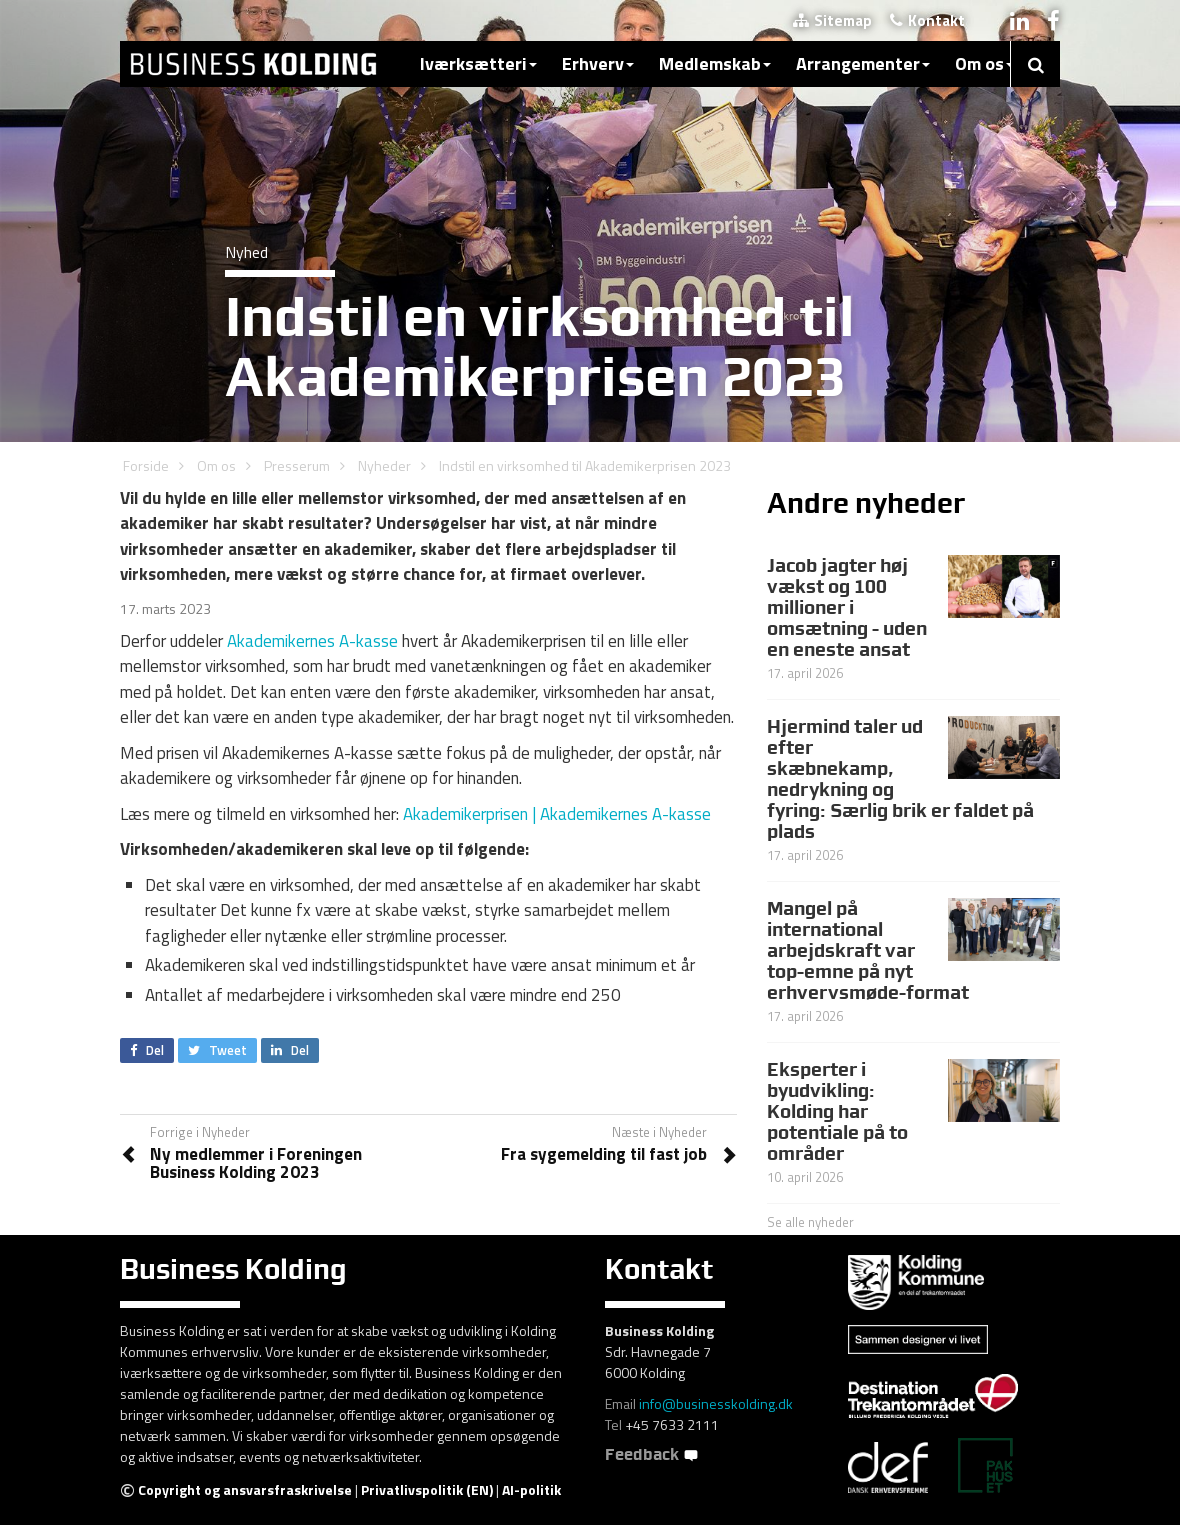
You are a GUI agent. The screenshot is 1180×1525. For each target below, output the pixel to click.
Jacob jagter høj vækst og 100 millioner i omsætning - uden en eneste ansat (847, 607)
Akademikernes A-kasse (312, 641)
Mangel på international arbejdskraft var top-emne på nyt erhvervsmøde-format (868, 950)
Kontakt (927, 20)
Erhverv (598, 63)
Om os (984, 63)
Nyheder (384, 465)
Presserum (297, 465)
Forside (146, 465)
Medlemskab (715, 63)
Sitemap (832, 20)
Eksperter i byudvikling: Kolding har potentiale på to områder (837, 1111)
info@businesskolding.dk (716, 1403)
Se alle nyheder (810, 1222)
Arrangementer (863, 63)
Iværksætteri (478, 63)
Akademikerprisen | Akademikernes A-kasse (557, 814)
